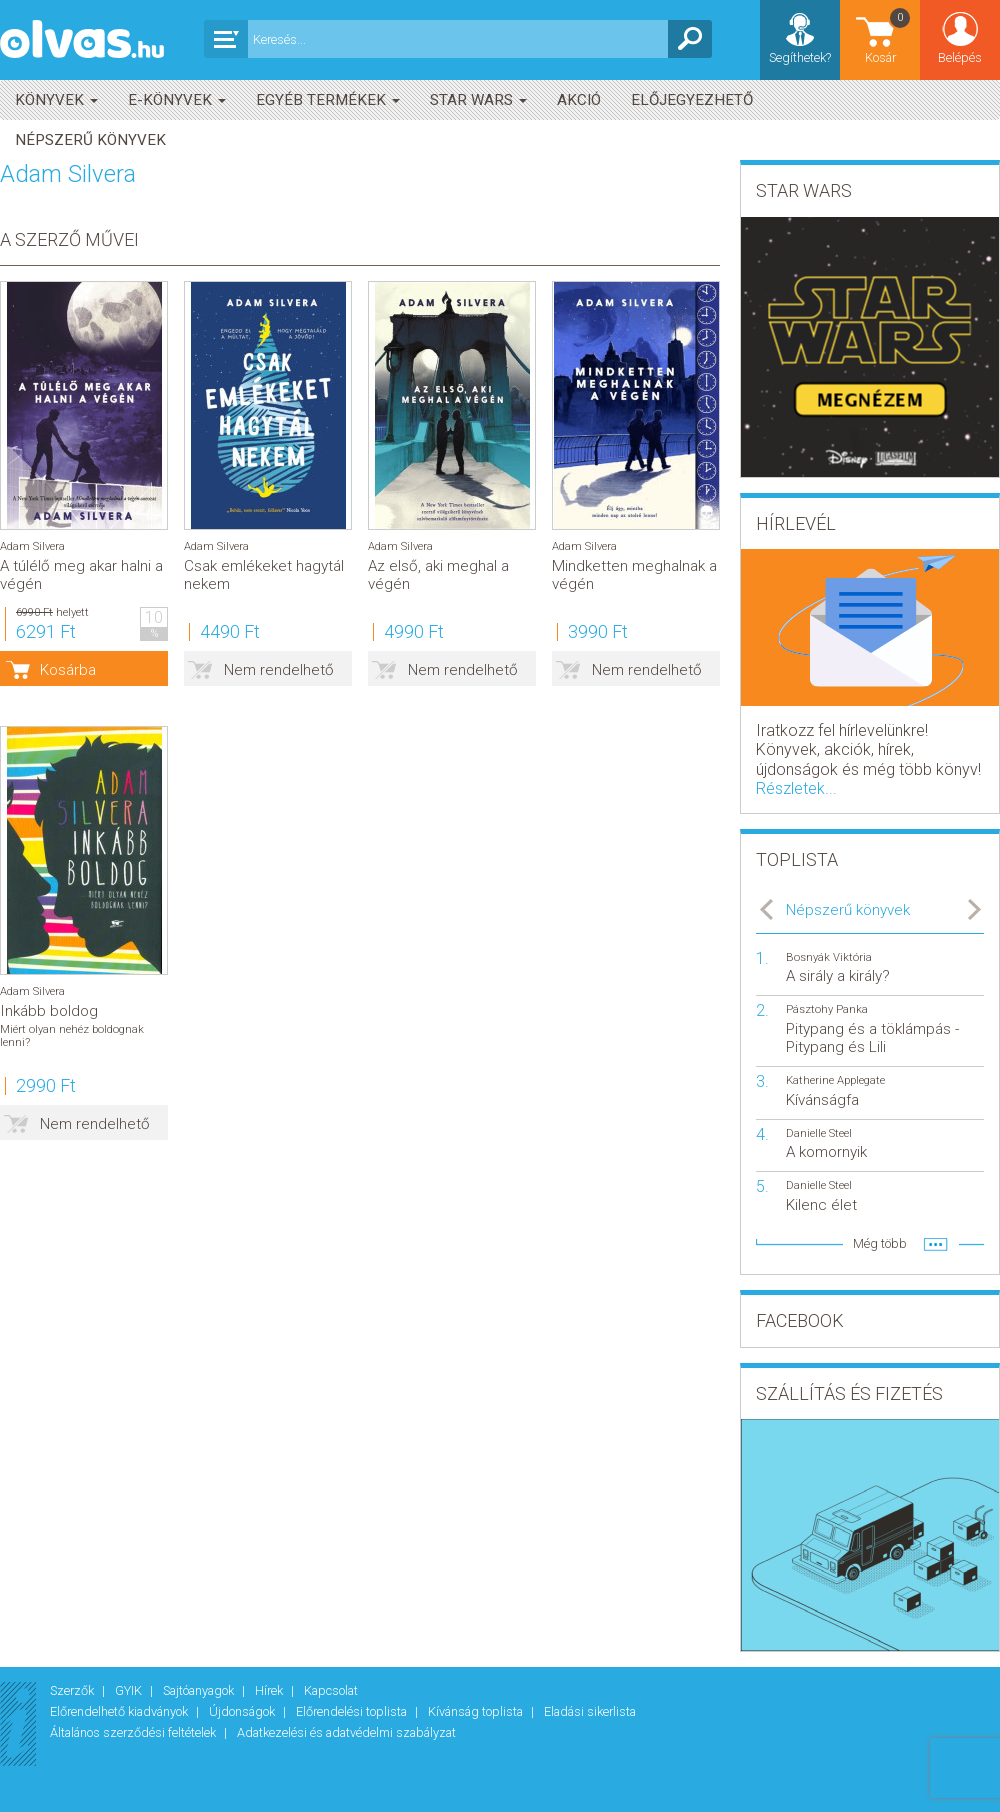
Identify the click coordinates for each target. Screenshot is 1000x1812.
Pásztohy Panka (827, 1009)
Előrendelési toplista (353, 1711)
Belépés (960, 57)
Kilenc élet (821, 1205)
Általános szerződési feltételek (134, 1732)
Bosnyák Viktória (829, 957)
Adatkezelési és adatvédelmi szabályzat (346, 1732)
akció (579, 100)
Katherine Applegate (835, 1080)
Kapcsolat (331, 1690)
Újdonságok (243, 1711)
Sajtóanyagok (200, 1690)
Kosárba (68, 670)
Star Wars (478, 100)
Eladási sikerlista (590, 1711)
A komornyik (826, 1152)
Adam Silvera (32, 546)
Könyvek (56, 100)
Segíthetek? (800, 57)
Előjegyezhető (692, 100)
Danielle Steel (819, 1133)
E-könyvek (177, 100)
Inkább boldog (49, 1011)
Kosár (889, 35)
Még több (880, 1243)
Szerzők (73, 1690)
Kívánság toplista (477, 1711)
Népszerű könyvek (90, 140)
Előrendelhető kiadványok (120, 1711)
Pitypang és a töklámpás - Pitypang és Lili (872, 1038)
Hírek (270, 1690)
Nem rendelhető (279, 670)
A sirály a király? (838, 976)
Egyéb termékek (328, 100)
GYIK (130, 1690)
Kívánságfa (822, 1100)
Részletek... (796, 788)
